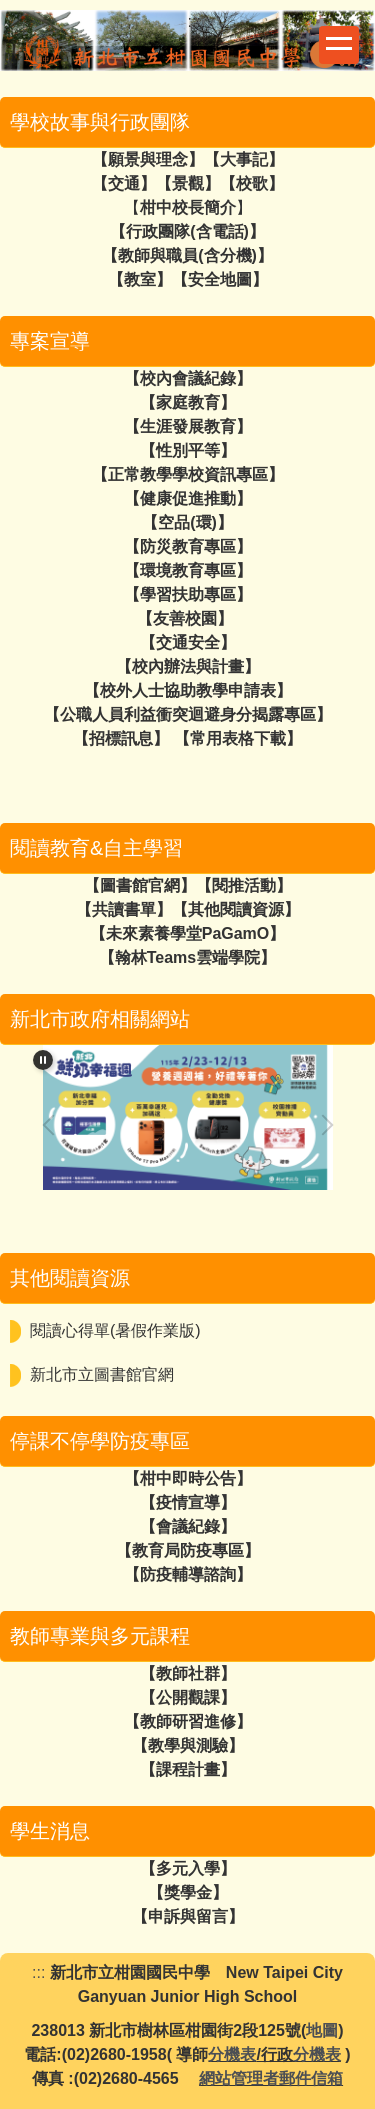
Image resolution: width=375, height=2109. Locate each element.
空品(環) (187, 522)
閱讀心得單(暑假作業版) (115, 1330)
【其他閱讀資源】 (236, 909)
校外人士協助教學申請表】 (196, 690)
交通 (124, 183)
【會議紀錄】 (188, 1526)
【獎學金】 (188, 1892)
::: (194, 21)
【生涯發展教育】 (188, 426)
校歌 (252, 183)
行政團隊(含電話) (187, 231)
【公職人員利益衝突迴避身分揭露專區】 (188, 714)
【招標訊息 (113, 738)
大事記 (244, 159)
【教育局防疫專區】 (188, 1550)
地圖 (322, 2030)
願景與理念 (148, 159)
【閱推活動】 (244, 885)
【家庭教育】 (188, 402)
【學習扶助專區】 (188, 594)
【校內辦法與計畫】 (188, 666)
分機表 (232, 2054)
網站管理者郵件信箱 (271, 2078)
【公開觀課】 (188, 1697)
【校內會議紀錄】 (188, 378)
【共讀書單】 (124, 909)
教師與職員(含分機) (187, 255)
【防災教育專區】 (188, 546)
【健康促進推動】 (188, 498)
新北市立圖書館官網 (102, 1374)
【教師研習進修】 (188, 1721)
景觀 (188, 183)
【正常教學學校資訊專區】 (188, 474)
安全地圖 (220, 279)
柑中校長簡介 (188, 207)
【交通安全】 (188, 642)
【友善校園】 (185, 618)
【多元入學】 (188, 1868)
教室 (140, 279)
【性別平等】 (188, 450)
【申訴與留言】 (188, 1916)
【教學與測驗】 (188, 1745)
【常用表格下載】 (238, 738)
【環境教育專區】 (188, 570)
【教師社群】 (188, 1673)
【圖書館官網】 (140, 885)
